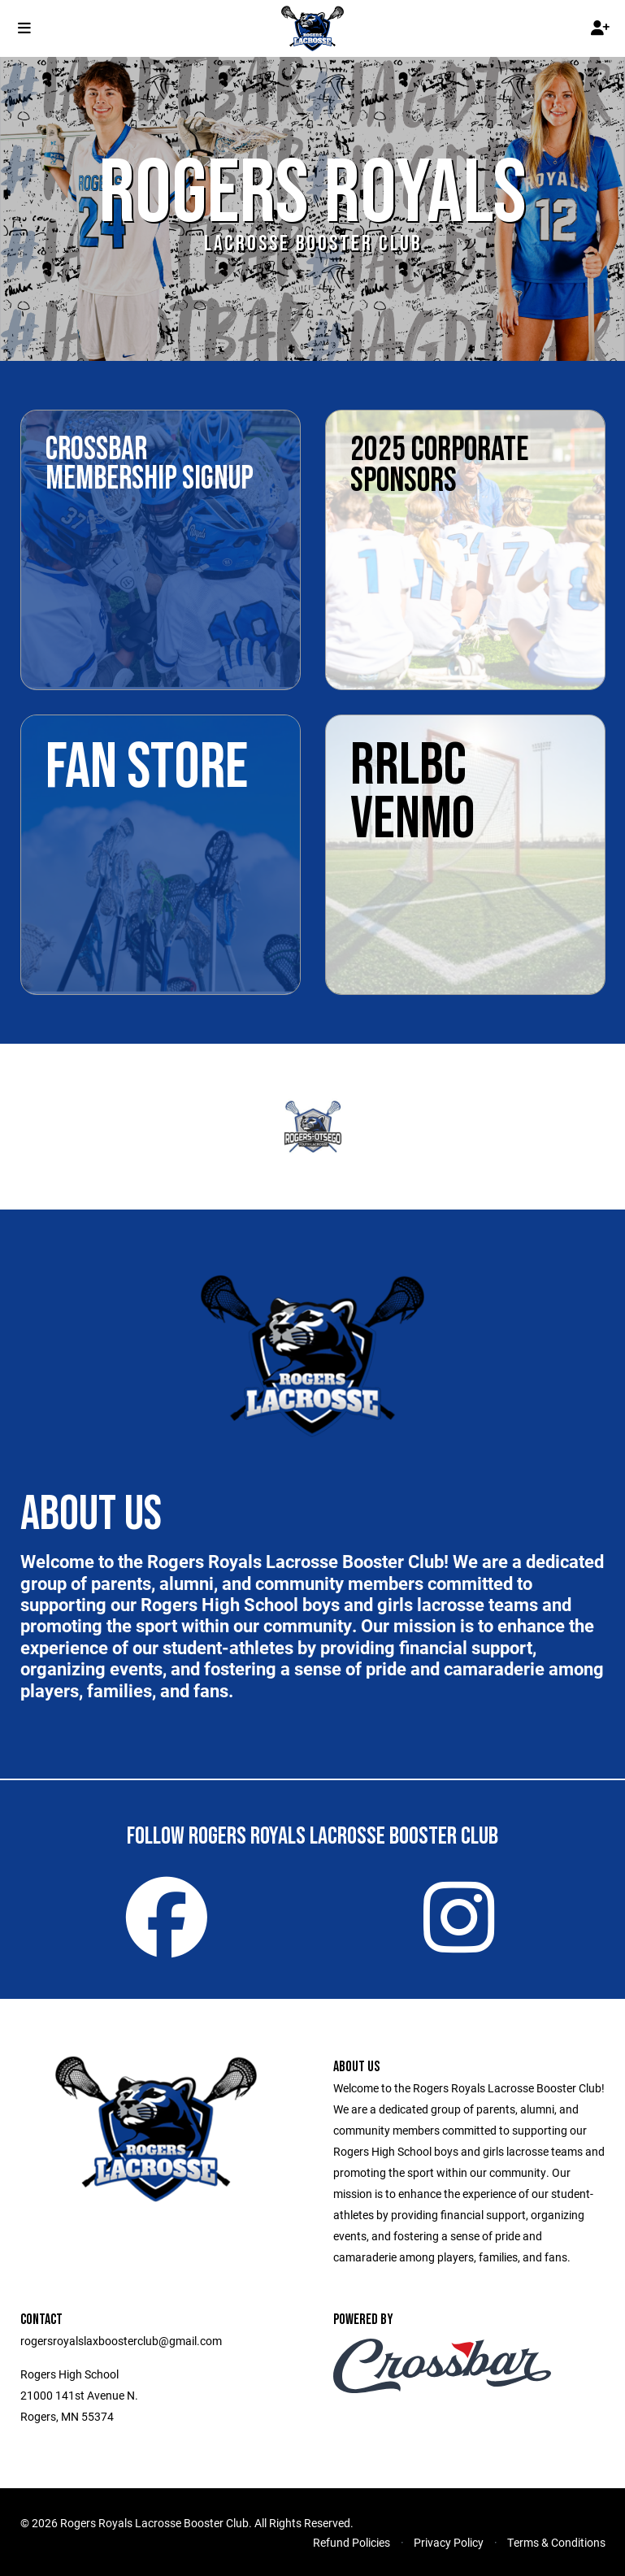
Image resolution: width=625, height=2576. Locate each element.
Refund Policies (351, 2542)
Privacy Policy (449, 2542)
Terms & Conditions (556, 2542)
